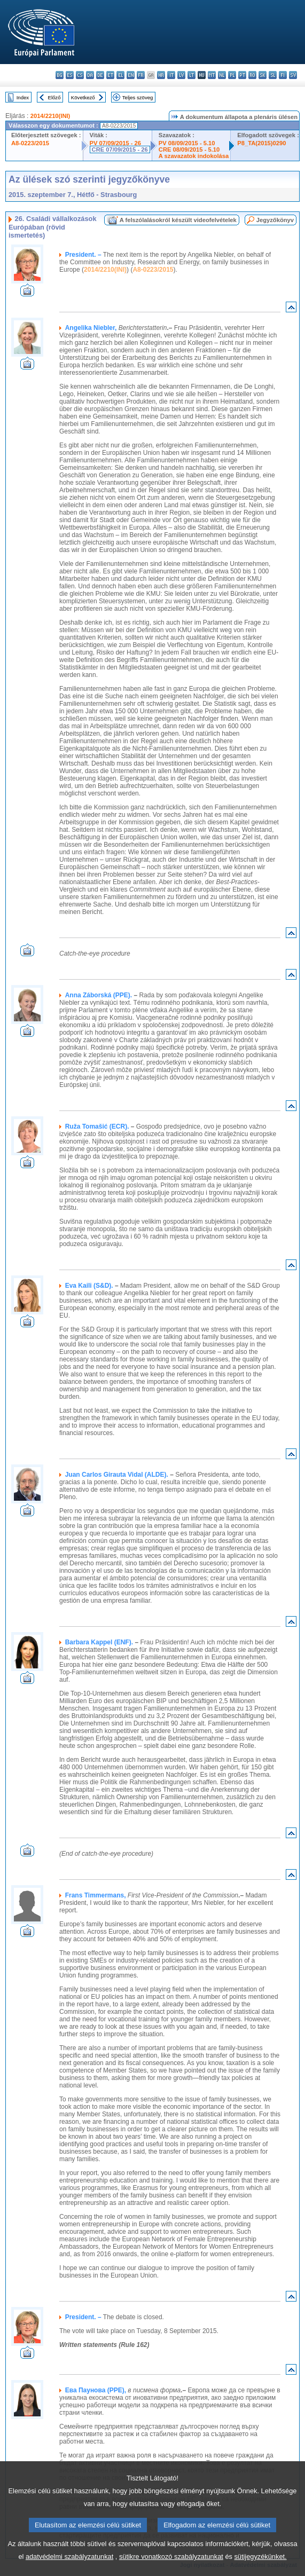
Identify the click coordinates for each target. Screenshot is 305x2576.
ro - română (252, 75)
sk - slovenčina (263, 75)
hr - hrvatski (161, 75)
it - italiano (171, 75)
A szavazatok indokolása (194, 156)
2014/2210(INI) (50, 116)
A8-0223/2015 (30, 143)
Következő (83, 97)
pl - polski (232, 75)
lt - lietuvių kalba (191, 75)
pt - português (242, 75)
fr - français (141, 75)
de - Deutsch (100, 75)
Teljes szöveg (137, 97)
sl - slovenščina (273, 75)
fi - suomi (283, 75)
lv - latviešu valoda (181, 75)
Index (23, 97)
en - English (131, 75)
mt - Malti (212, 75)
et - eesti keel (110, 75)
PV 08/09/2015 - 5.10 (187, 143)
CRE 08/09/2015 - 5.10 (189, 149)
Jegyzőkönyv (275, 220)
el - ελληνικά (120, 75)
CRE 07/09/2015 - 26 (120, 149)
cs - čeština (80, 75)
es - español (70, 75)
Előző (54, 97)
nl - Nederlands (222, 75)
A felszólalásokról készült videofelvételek (178, 220)
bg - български (60, 75)
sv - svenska (293, 75)
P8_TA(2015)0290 (261, 143)
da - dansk (90, 75)
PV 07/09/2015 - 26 (115, 143)
